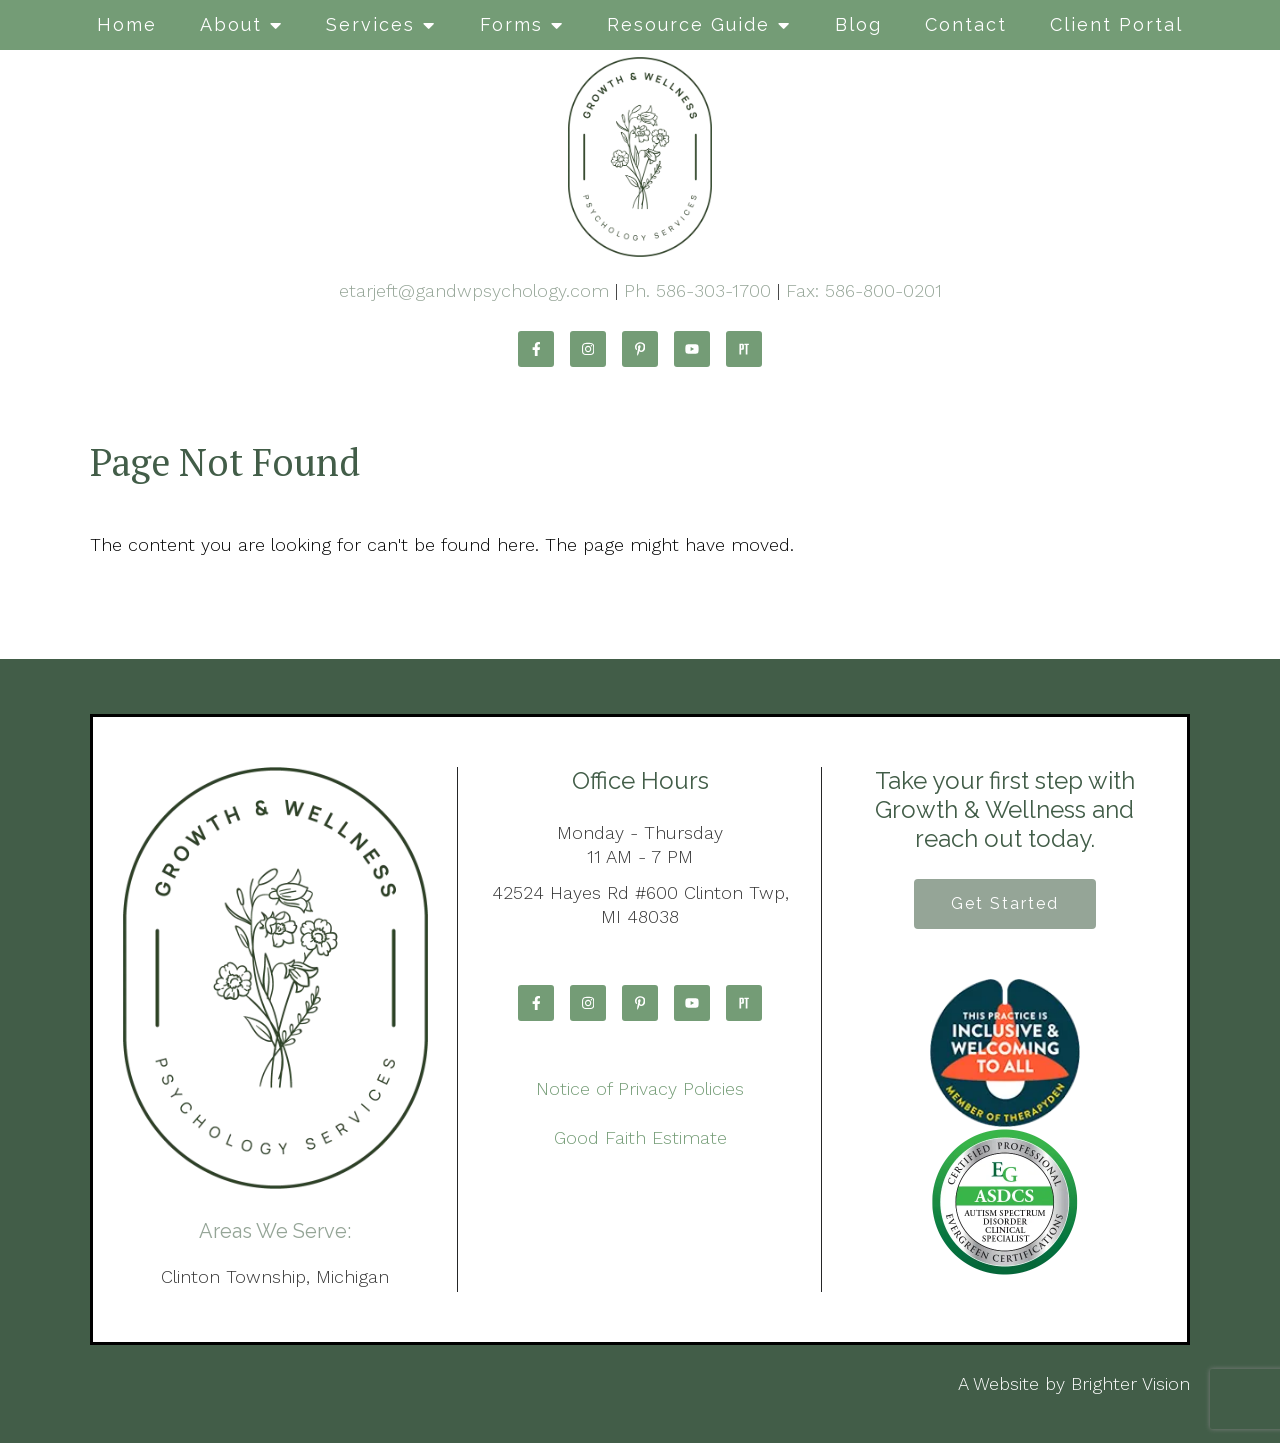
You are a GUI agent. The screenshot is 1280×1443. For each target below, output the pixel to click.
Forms (511, 24)
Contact (966, 24)
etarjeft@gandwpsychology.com (474, 290)
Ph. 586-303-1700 (697, 290)
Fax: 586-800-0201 (864, 290)
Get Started (1005, 903)
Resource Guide (688, 24)
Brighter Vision (1130, 1383)
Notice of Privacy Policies (640, 1088)
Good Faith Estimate (640, 1137)
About (231, 24)
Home (127, 24)
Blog (858, 24)
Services (370, 24)
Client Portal (1116, 24)
